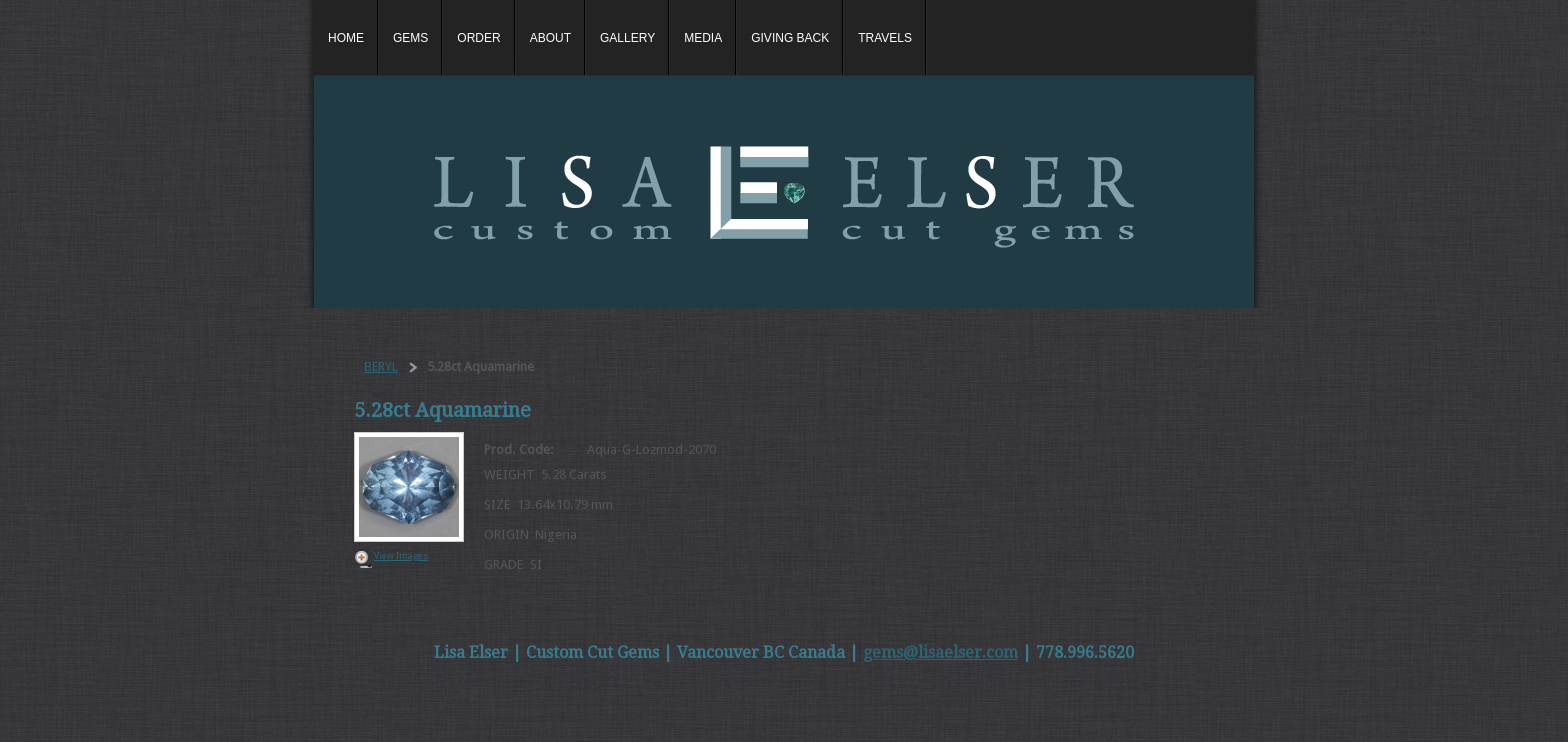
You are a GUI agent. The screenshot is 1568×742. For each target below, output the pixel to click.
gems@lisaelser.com (940, 652)
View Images (401, 555)
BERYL (381, 366)
